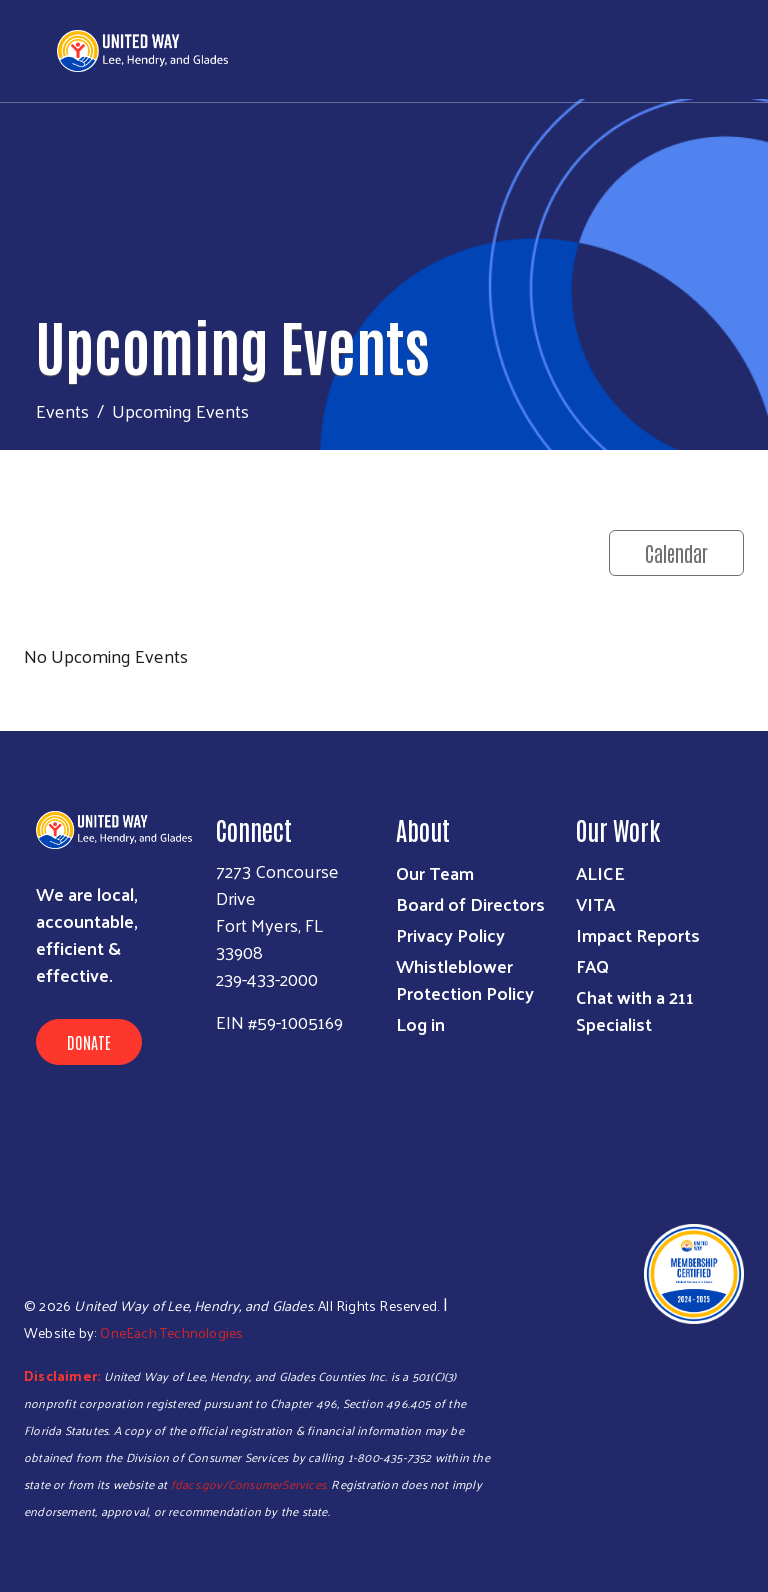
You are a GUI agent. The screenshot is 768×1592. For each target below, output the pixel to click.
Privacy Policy (450, 934)
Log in (420, 1023)
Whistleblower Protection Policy (465, 979)
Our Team (435, 872)
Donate (89, 1042)
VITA (595, 903)
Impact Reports (638, 934)
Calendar (676, 553)
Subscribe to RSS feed (32, 693)
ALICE (600, 872)
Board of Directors (470, 903)
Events (62, 410)
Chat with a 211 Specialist (635, 1010)
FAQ (592, 965)
